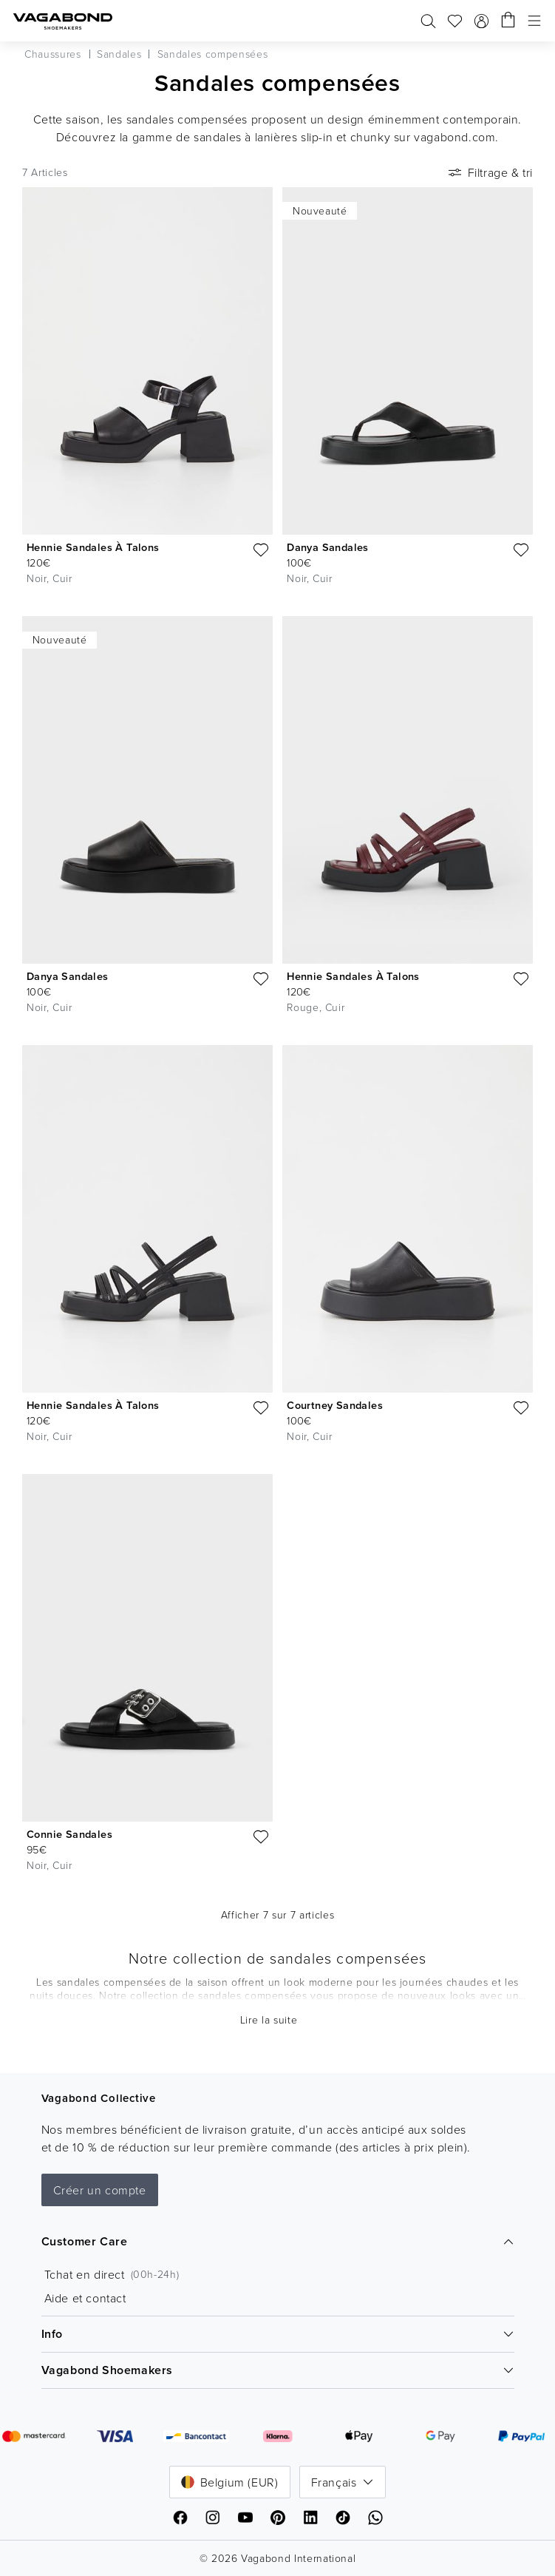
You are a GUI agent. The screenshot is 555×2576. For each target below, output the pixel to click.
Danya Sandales (328, 547)
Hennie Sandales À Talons (93, 547)
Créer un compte (99, 2190)
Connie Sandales (69, 1834)
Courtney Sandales (335, 1405)
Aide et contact (85, 2298)
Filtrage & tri (489, 172)
